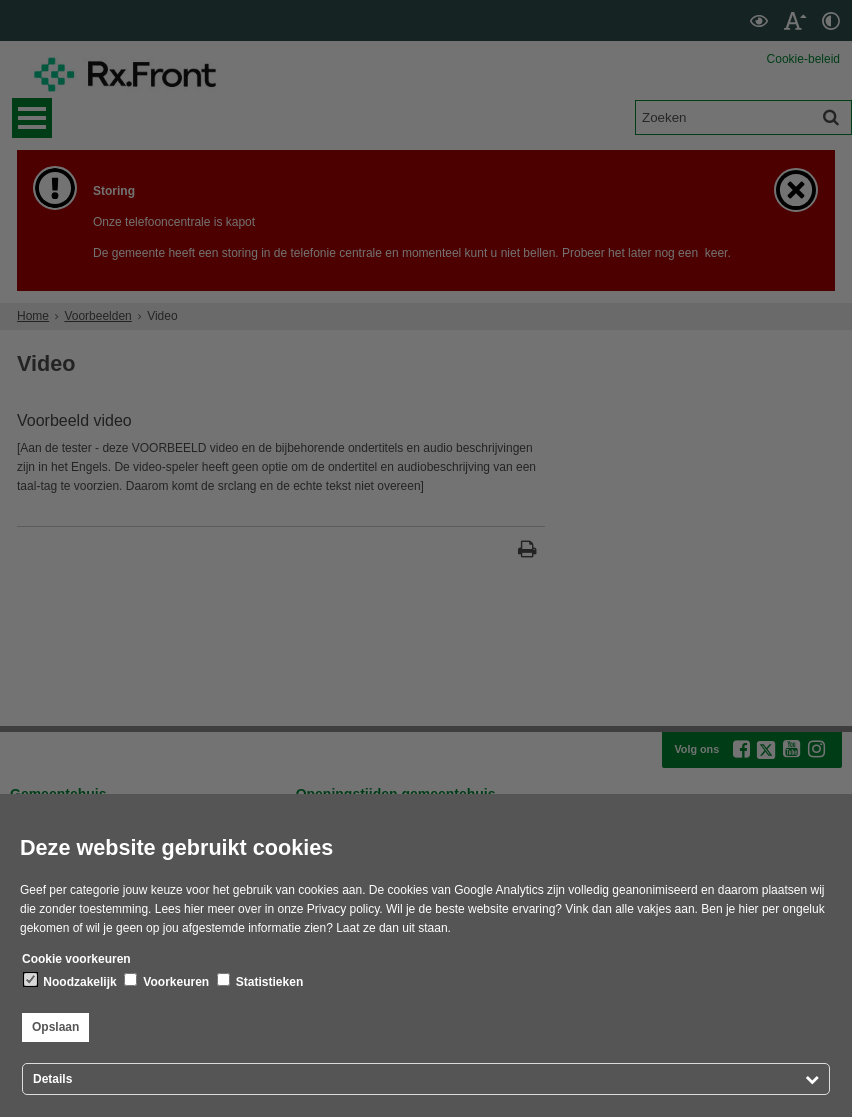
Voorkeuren (166, 981)
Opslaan (55, 1027)
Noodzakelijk (70, 981)
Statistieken (260, 981)
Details (52, 1079)
